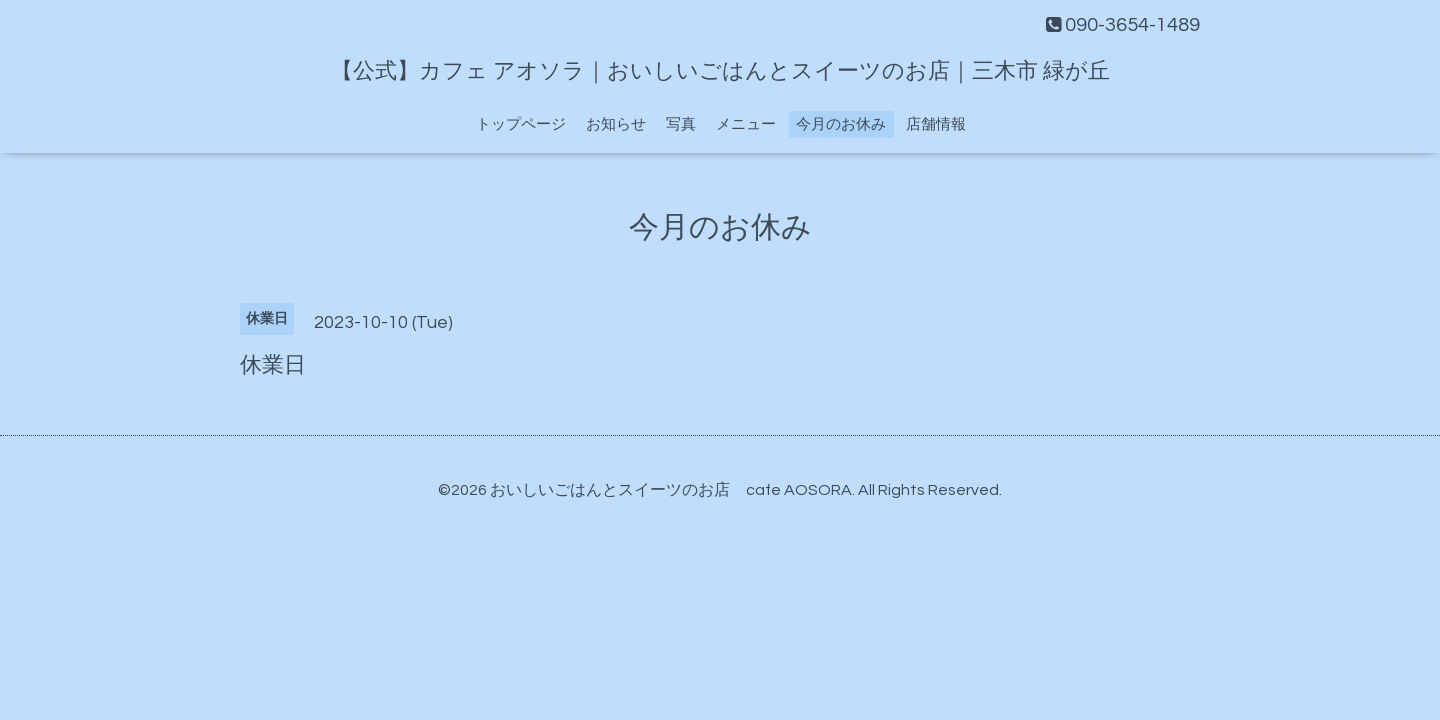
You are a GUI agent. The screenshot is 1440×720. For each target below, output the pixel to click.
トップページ (521, 124)
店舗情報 (936, 124)
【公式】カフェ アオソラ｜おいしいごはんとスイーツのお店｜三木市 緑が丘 (720, 71)
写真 (681, 124)
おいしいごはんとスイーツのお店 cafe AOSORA (671, 490)
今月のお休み (841, 124)
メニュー (746, 124)
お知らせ (616, 124)
